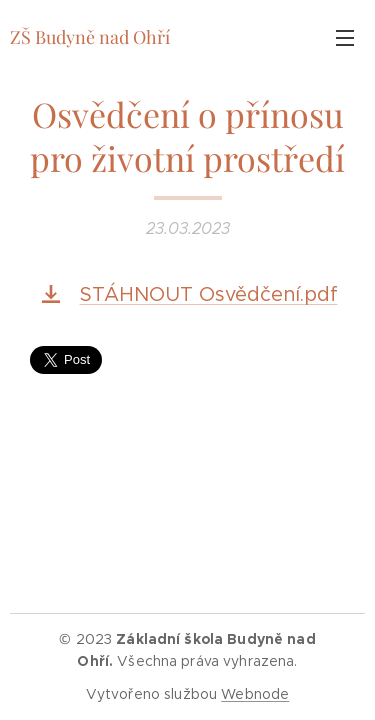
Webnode (255, 694)
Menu (345, 38)
